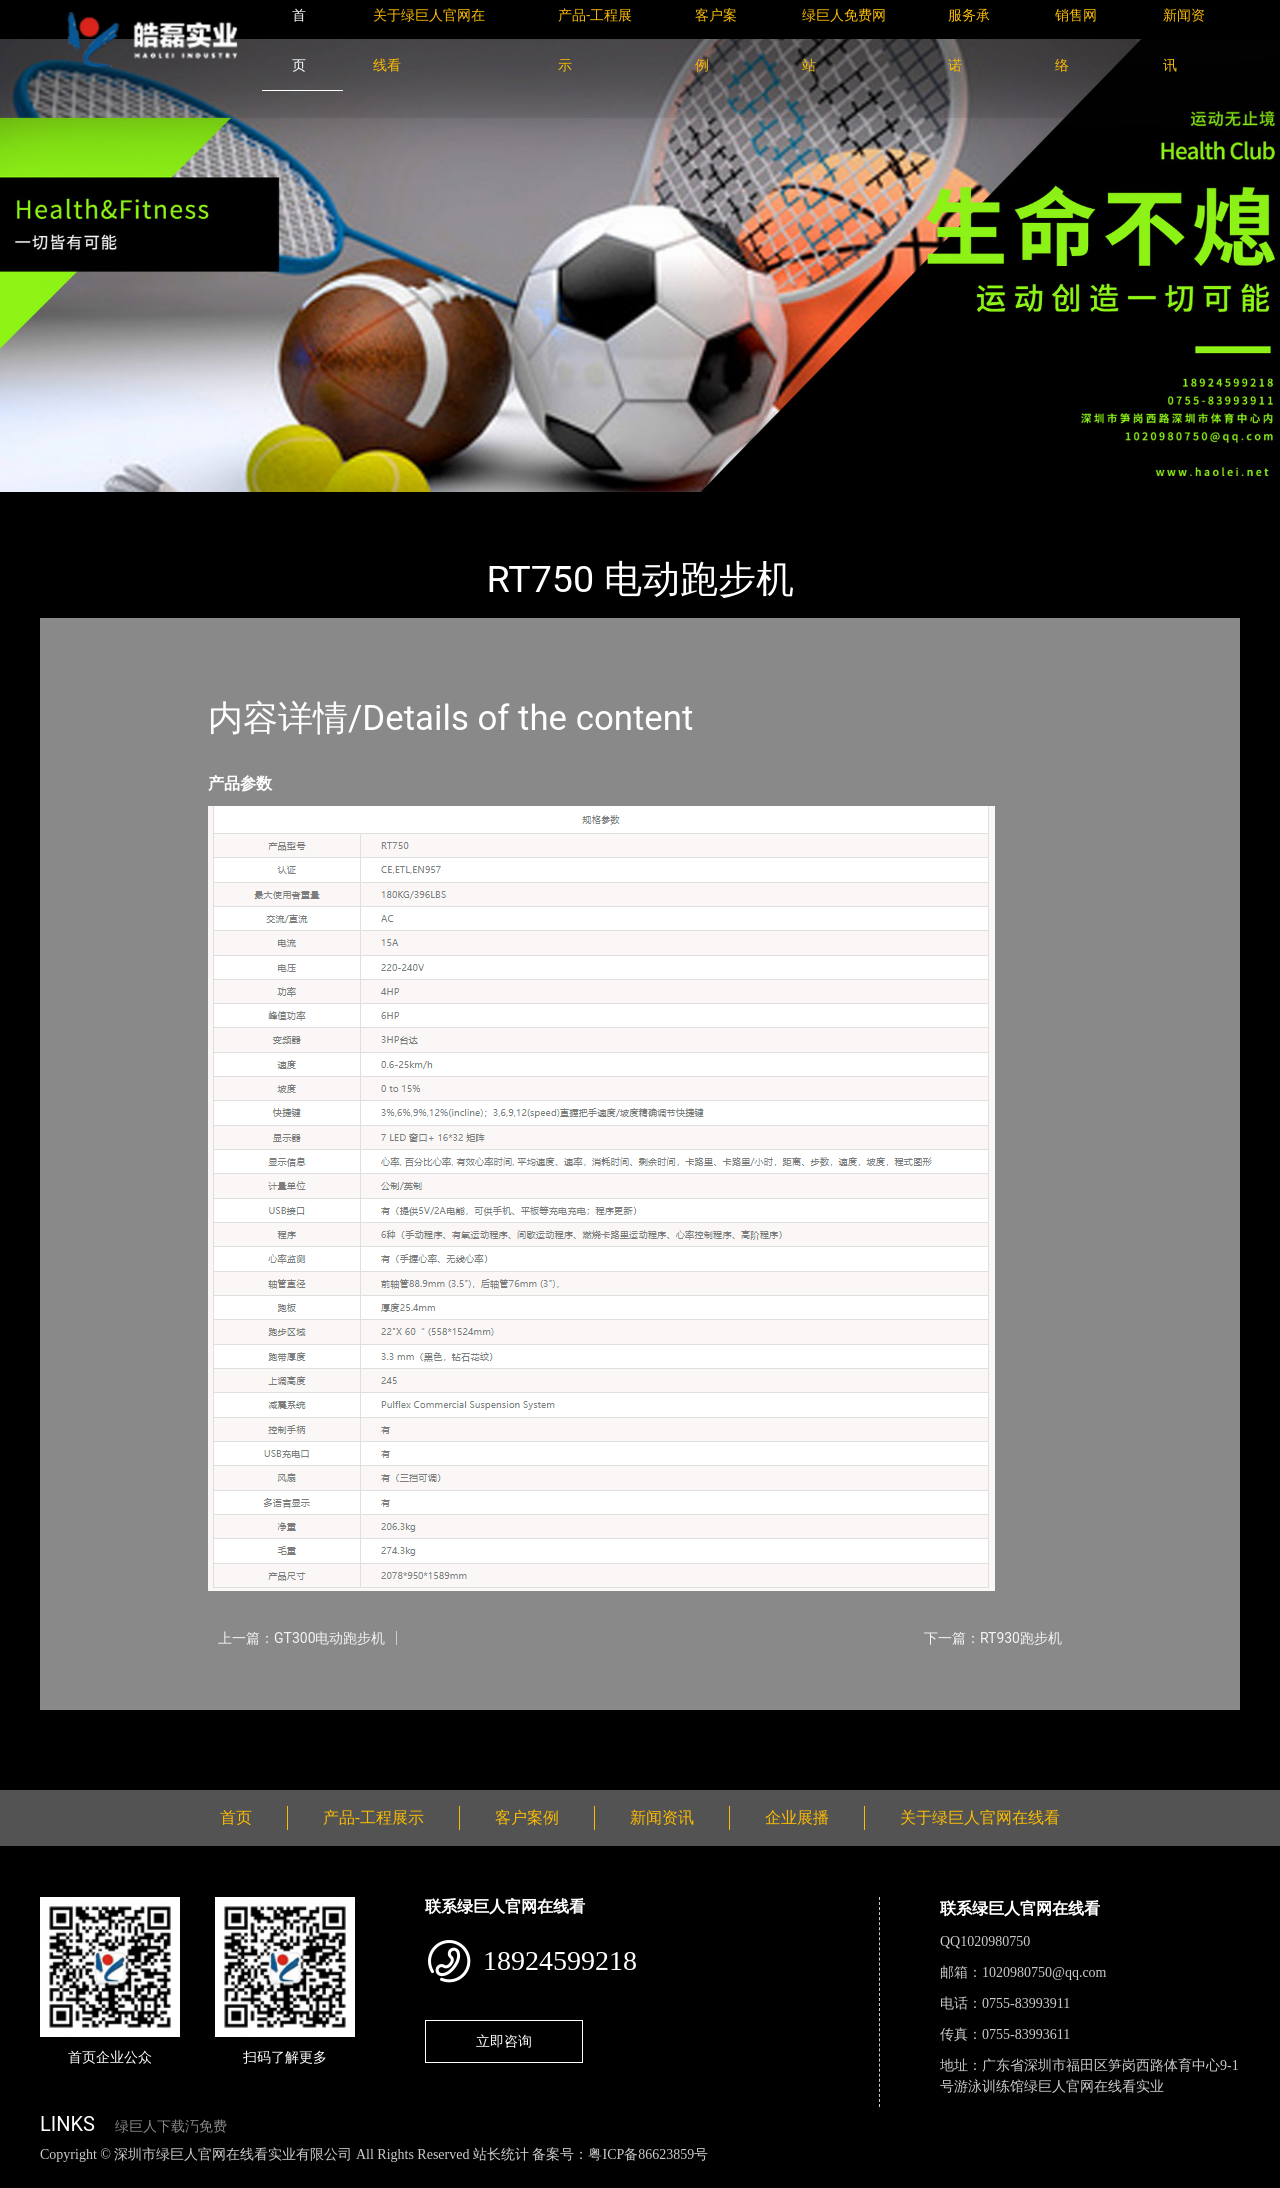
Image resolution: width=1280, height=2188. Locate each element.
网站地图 (30, 2176)
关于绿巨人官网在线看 (980, 1817)
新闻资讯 (662, 1817)
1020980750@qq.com (1044, 1972)
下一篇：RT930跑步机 (993, 1638)
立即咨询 (504, 2041)
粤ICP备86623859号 (648, 2154)
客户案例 (527, 1817)
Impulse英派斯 (278, 505)
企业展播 (797, 1817)
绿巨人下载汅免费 (171, 2126)
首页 (75, 505)
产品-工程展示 (160, 505)
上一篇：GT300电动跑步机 (302, 1638)
